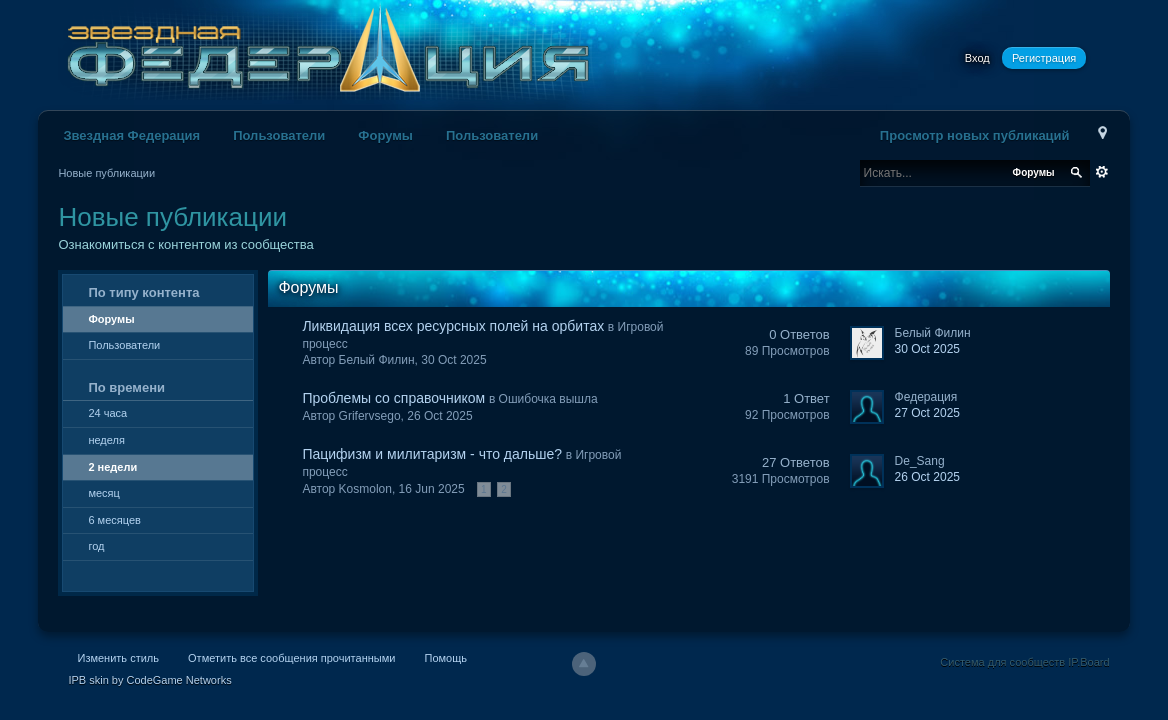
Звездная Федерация (131, 135)
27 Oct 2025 (927, 413)
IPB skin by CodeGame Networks (149, 680)
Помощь (445, 658)
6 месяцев (114, 520)
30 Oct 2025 (927, 349)
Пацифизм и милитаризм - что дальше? (432, 454)
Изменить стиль (118, 658)
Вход (977, 58)
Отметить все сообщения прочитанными (291, 658)
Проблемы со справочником (393, 398)
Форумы (385, 135)
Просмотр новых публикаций (975, 135)
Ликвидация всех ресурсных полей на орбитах (453, 326)
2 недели (112, 467)
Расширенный (1102, 172)
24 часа (107, 413)
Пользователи (279, 135)
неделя (106, 440)
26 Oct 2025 (927, 477)
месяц (103, 493)
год (96, 546)
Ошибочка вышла (548, 399)
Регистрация (1044, 58)
